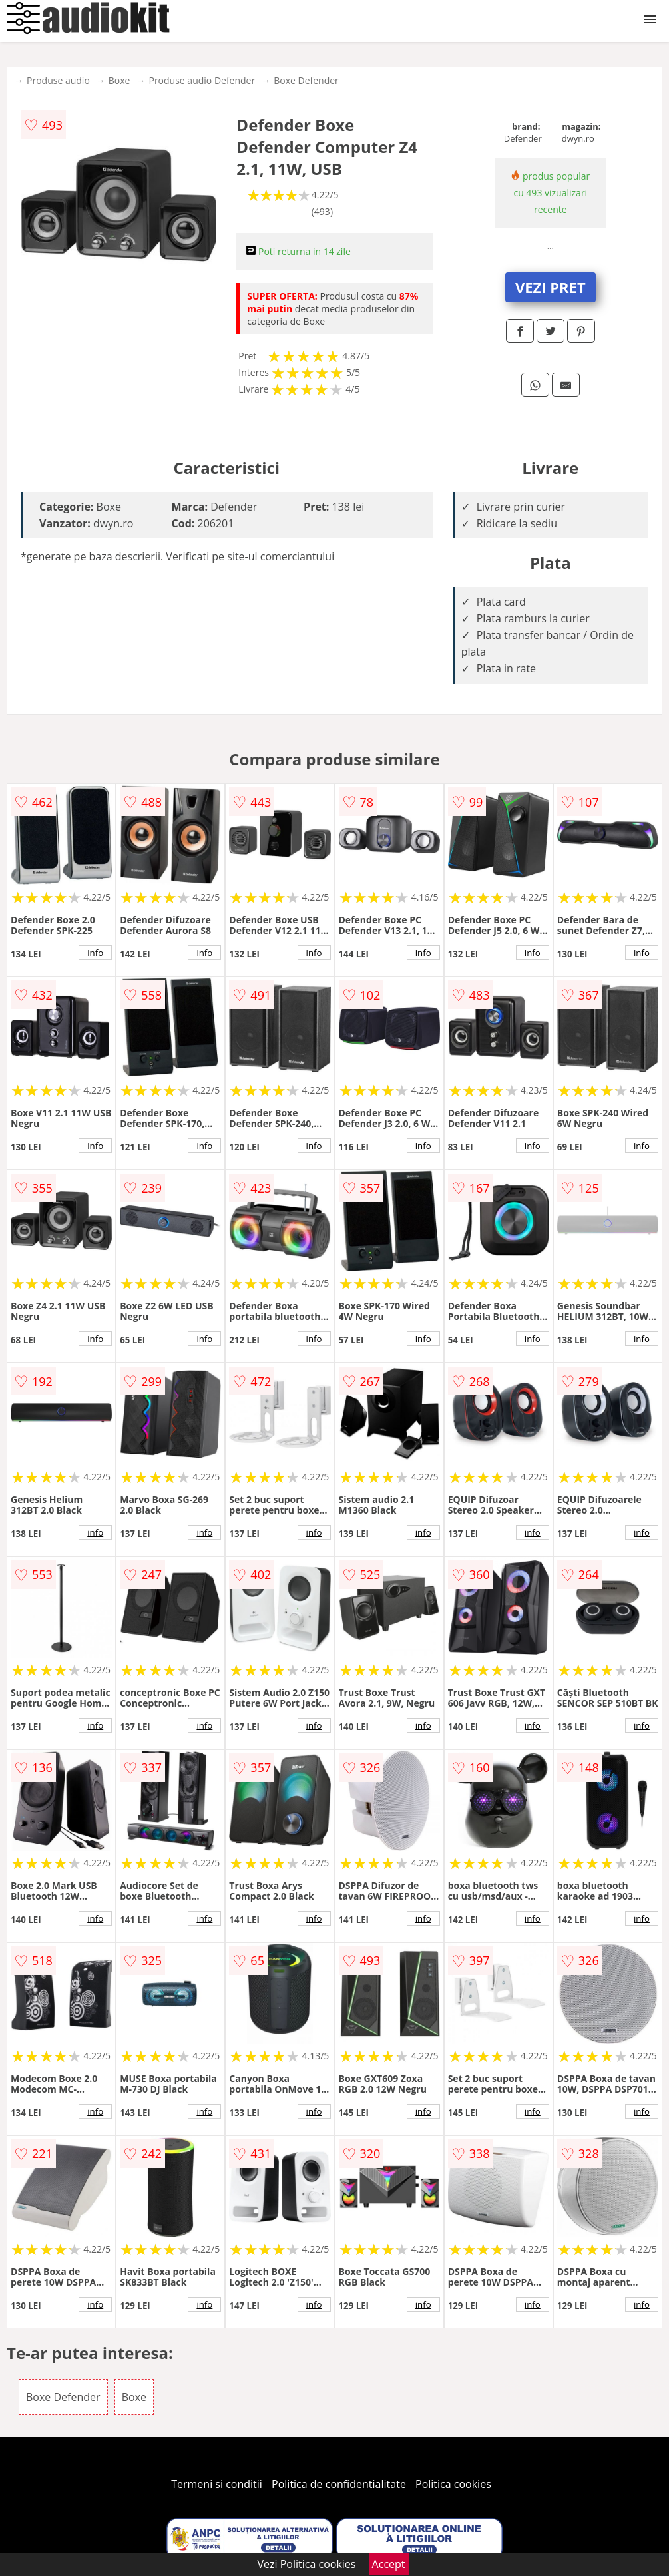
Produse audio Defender (201, 80)
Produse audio (58, 80)
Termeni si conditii (216, 2484)
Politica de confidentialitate (339, 2484)
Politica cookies (453, 2484)
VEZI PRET (550, 287)
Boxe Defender (306, 80)
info (95, 953)
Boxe (119, 80)
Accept (388, 2564)
